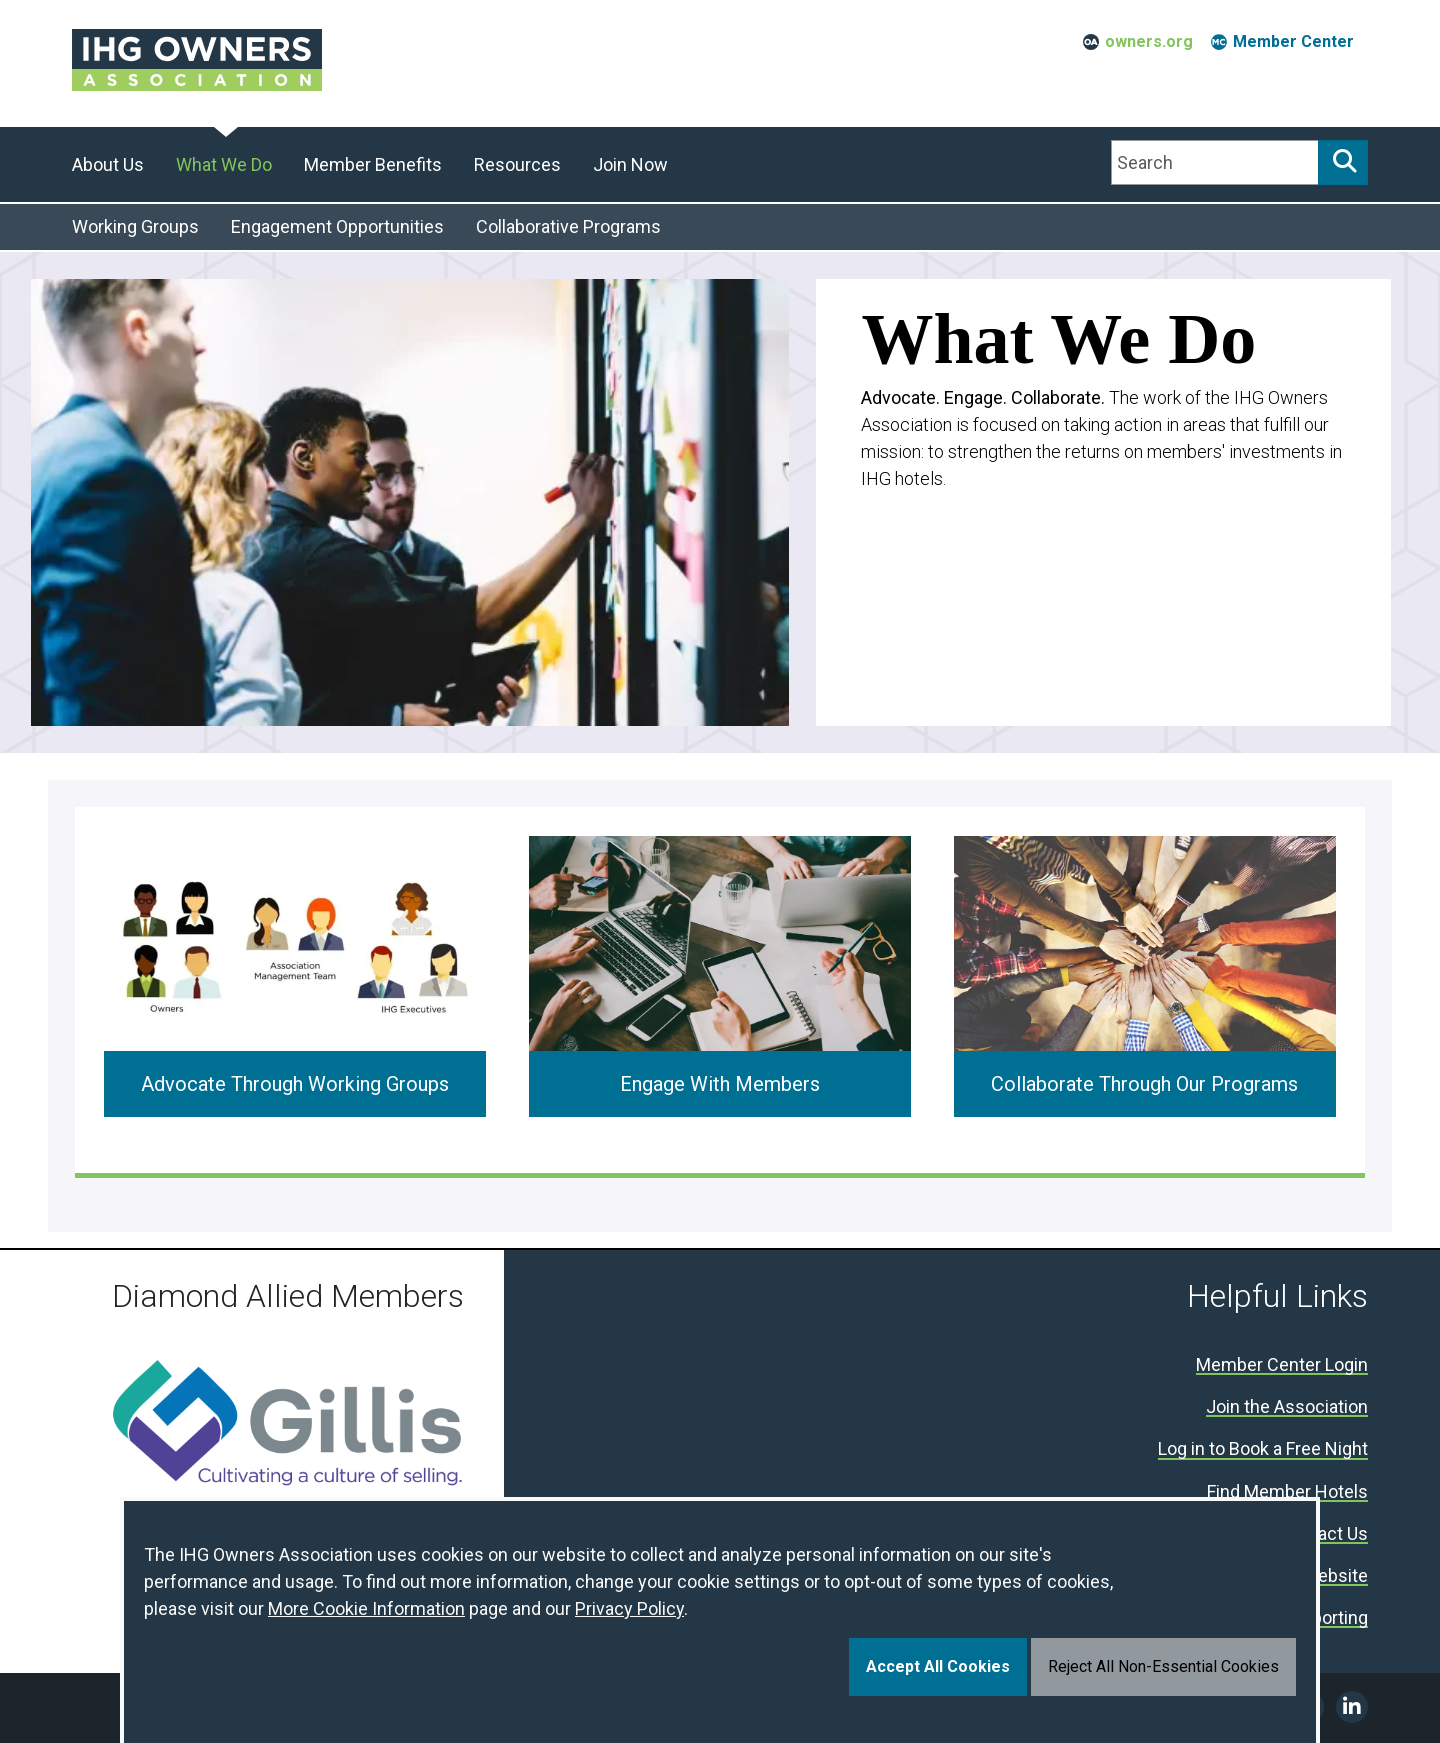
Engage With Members (720, 1084)
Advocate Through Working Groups (295, 1084)
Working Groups (135, 226)
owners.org (1149, 41)
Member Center (1293, 41)
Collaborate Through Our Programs (1144, 1084)
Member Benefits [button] (373, 164)
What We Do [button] (224, 164)
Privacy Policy (629, 1608)
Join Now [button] (630, 164)
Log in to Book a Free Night (1263, 1449)
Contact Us (1324, 1534)
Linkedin (1352, 1707)
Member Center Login (1282, 1365)
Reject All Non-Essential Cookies (1163, 1666)
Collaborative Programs (568, 226)
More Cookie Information (366, 1608)
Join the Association (1287, 1407)
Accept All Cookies (938, 1666)
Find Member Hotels (1287, 1492)
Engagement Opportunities (337, 226)
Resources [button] (517, 164)
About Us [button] (108, 164)
